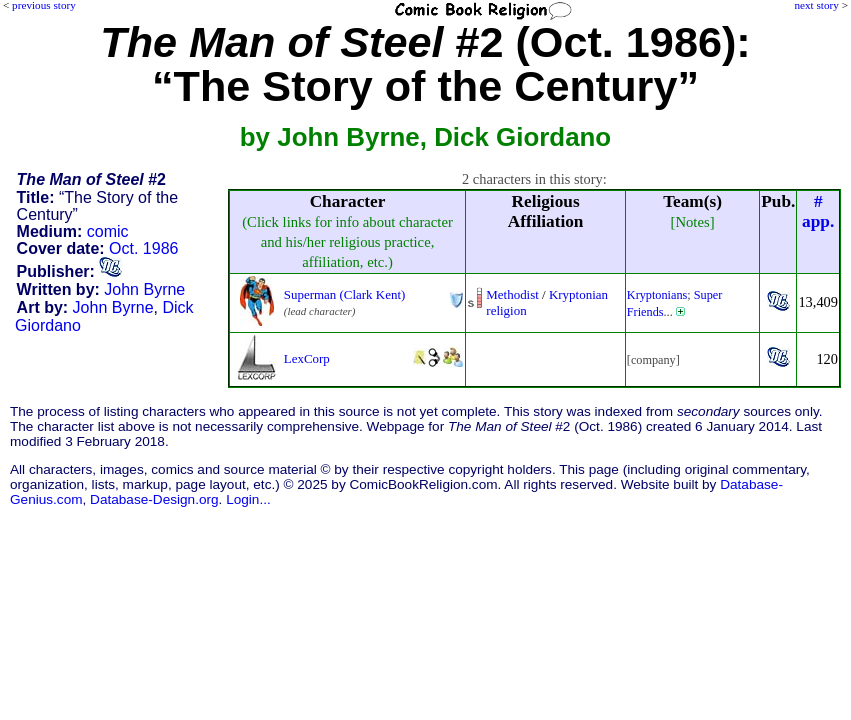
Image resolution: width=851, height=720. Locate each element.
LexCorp (307, 358)
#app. (818, 211)
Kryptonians (657, 295)
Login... (248, 499)
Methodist (512, 294)
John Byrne (144, 289)
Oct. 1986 (143, 248)
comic (108, 231)
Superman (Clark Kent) (345, 294)
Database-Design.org (154, 499)
